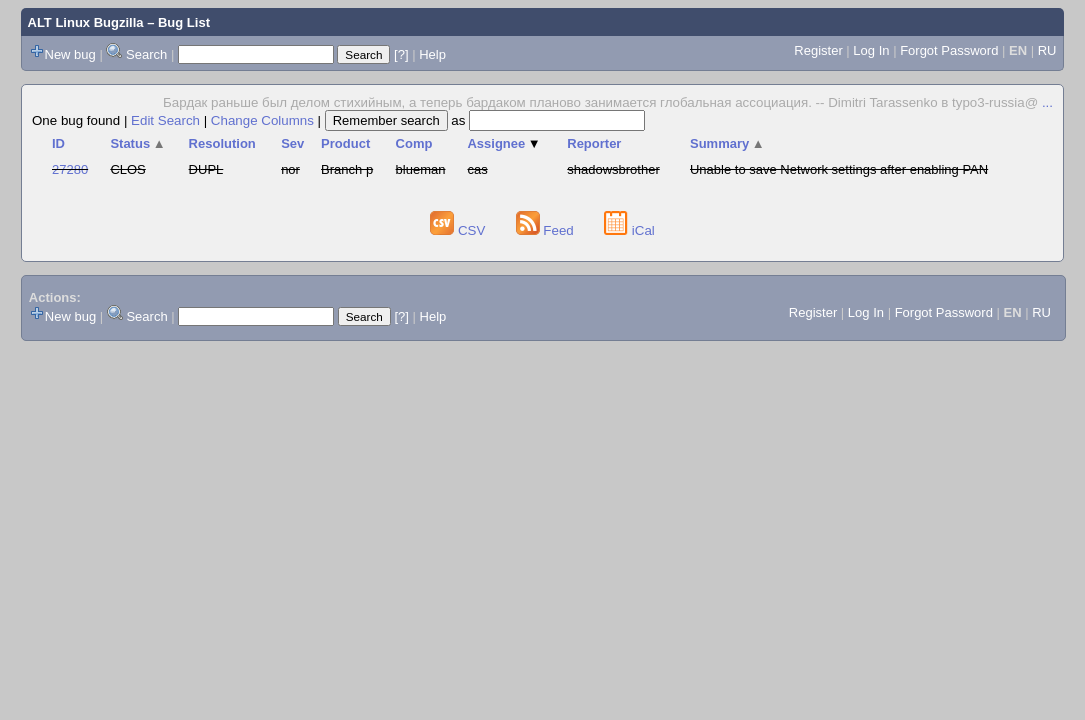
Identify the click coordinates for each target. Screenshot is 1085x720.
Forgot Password (949, 50)
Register (818, 50)
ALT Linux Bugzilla (86, 22)
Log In (871, 50)
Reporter (594, 143)
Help (432, 54)
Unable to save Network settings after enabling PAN (839, 169)
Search (146, 54)
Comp (414, 143)
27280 (70, 169)
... (1047, 102)
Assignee (503, 143)
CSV (459, 230)
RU (1047, 50)
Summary (727, 143)
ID (58, 143)
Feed (547, 230)
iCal (629, 230)
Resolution (222, 143)
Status (137, 143)
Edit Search (165, 120)
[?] (401, 54)
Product (345, 143)
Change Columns (262, 120)
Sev (292, 143)
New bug (70, 54)
